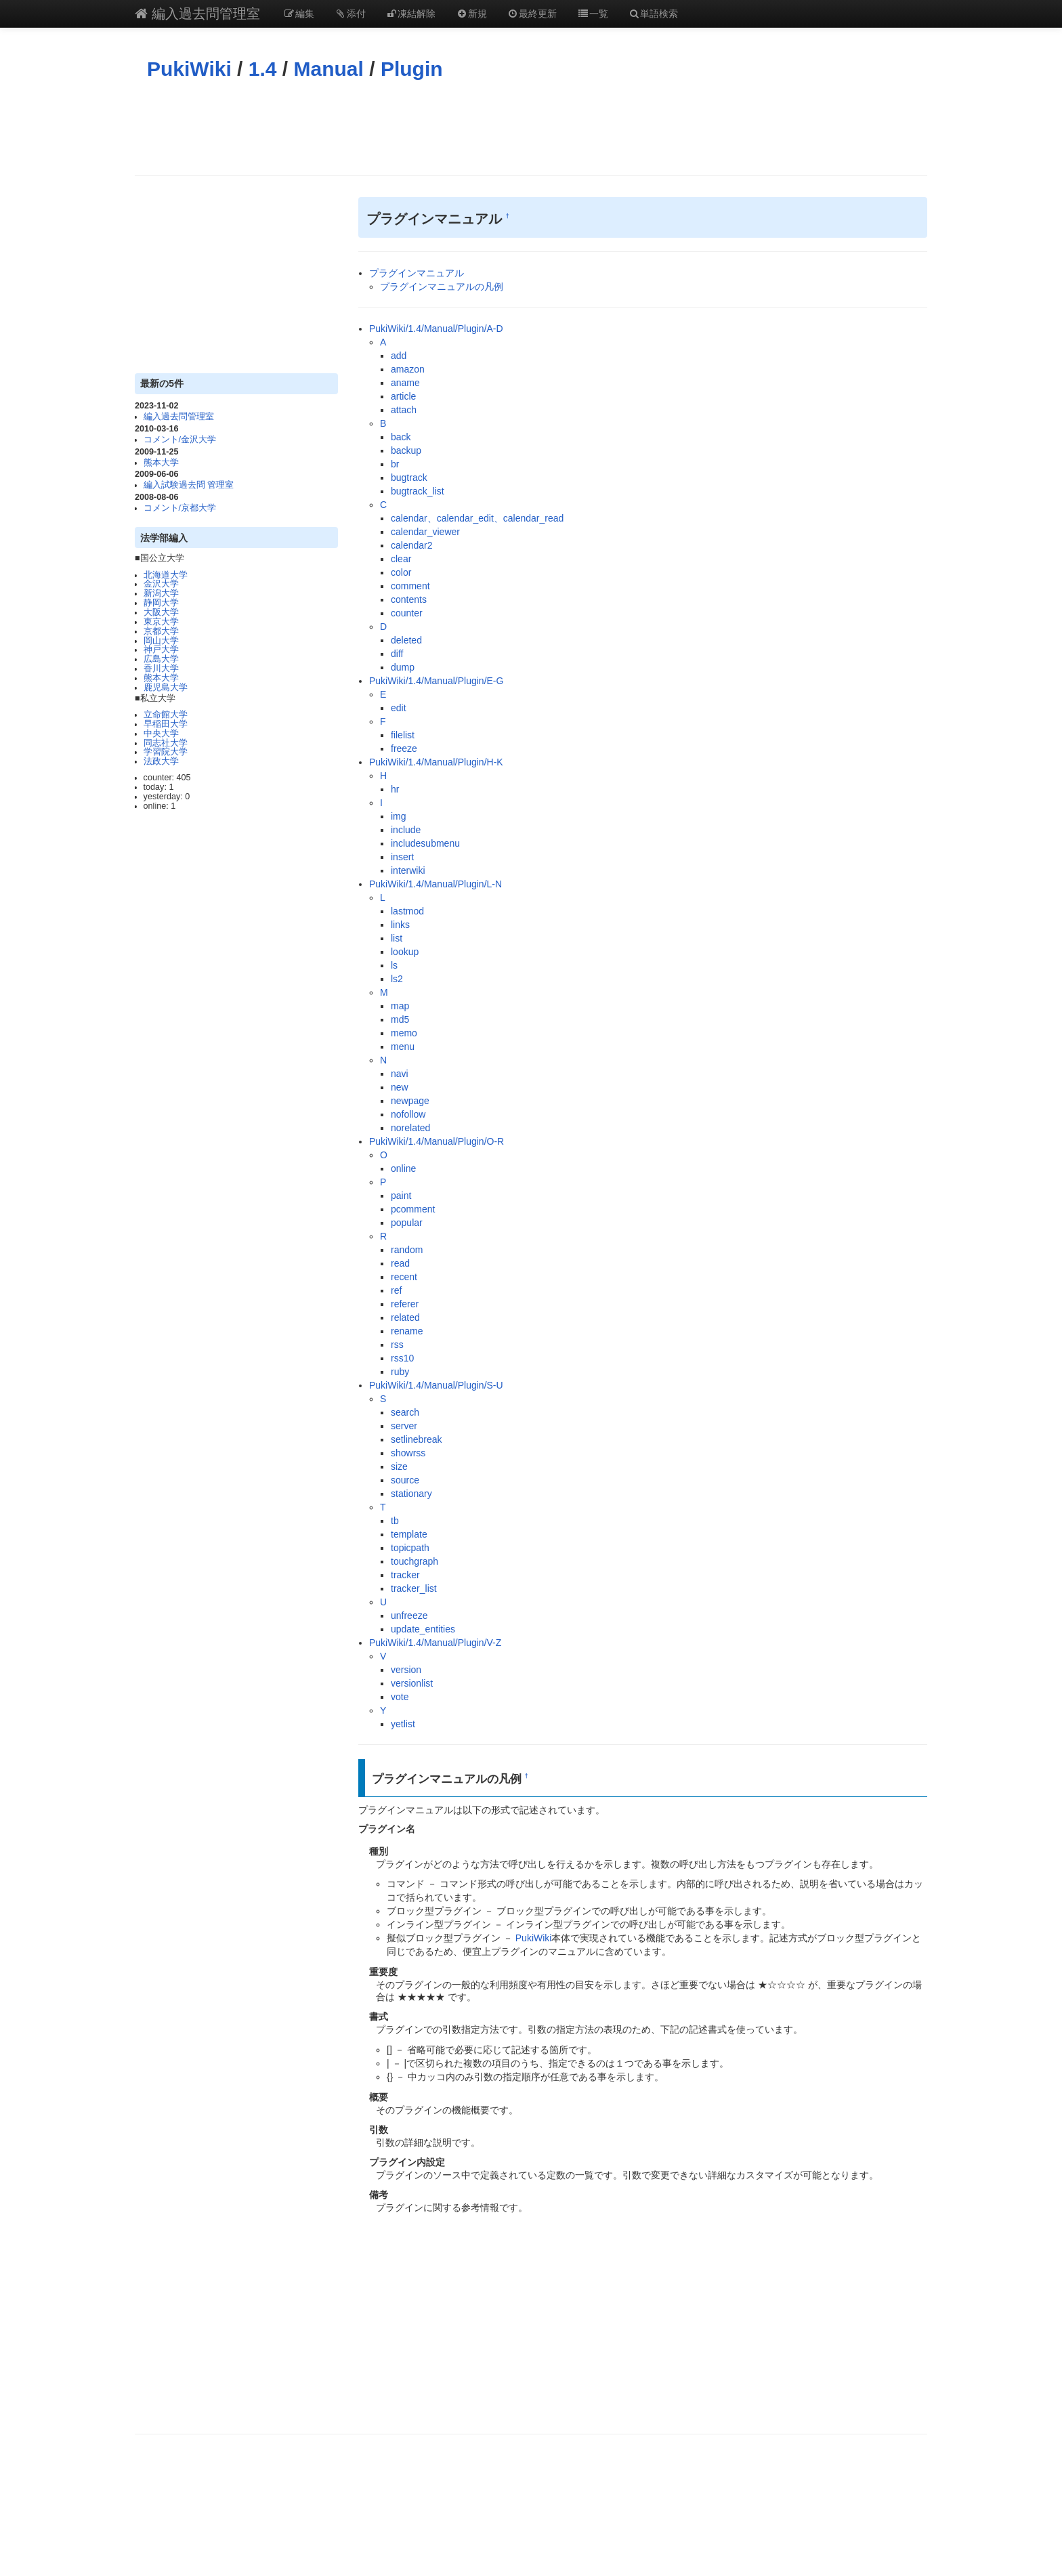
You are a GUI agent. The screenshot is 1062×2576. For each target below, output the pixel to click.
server (404, 1425)
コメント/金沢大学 (180, 439)
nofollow (408, 1114)
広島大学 (161, 659)
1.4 (263, 69)
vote (399, 1696)
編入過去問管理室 (197, 13)
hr (395, 789)
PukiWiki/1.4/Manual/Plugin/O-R (436, 1141)
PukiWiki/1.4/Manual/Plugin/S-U (436, 1385)
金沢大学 (161, 584)
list (396, 938)
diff (397, 653)
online (403, 1168)
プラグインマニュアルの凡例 (441, 286)
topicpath (410, 1547)
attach (404, 409)
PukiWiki (189, 69)
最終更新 (532, 13)
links (400, 924)
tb (395, 1520)
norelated (410, 1127)
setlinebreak (416, 1439)
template (409, 1534)
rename (407, 1331)
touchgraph (414, 1561)
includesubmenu (425, 843)
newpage (410, 1100)
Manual (329, 69)
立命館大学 (166, 714)
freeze (404, 748)
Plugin (412, 69)
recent (404, 1276)
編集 (299, 13)
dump (403, 667)
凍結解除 (411, 13)
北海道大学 (166, 575)
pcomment (413, 1209)
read (400, 1263)
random (407, 1249)
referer (405, 1303)
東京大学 (161, 622)
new (399, 1087)
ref (396, 1290)
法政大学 (161, 761)
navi (399, 1073)
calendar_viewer (425, 531)
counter (407, 613)
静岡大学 (161, 603)
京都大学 (161, 631)
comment (410, 585)
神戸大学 (161, 649)
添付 (350, 13)
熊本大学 (161, 462)
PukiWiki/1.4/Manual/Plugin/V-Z (435, 1642)
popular (407, 1222)
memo (404, 1033)
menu (403, 1046)
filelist (403, 735)
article (403, 396)
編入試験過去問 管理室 (189, 485)
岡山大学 (161, 641)
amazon (408, 369)
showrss (408, 1453)
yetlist (403, 1723)
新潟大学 (161, 593)
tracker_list (414, 1588)
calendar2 (412, 545)
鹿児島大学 (166, 687)
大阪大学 (161, 612)
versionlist (412, 1683)
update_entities (423, 1629)
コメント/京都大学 (180, 508)
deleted (406, 640)
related (405, 1317)
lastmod (407, 911)
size (399, 1466)
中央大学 (161, 733)
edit (398, 707)
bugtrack (409, 477)
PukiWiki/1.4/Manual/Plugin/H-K (436, 762)
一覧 (592, 13)
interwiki (408, 870)
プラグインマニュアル (416, 273)
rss (397, 1344)
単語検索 (654, 13)
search (405, 1412)
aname (405, 382)
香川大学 (161, 668)
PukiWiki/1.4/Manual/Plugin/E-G (436, 680)
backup (406, 450)
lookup (405, 951)
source (405, 1480)
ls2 (397, 978)
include (406, 829)
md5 (400, 1019)
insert (402, 856)
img (398, 816)
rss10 (402, 1358)
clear (401, 558)
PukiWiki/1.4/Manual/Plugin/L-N (435, 884)
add (398, 355)
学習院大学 (166, 752)
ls (394, 965)
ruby (400, 1371)
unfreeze (409, 1615)
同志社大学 (166, 743)
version (406, 1669)
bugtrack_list (417, 491)
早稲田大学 (166, 724)
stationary (411, 1493)
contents (409, 599)
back (401, 436)
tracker (405, 1574)
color (401, 572)
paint (401, 1195)
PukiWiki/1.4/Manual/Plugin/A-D (436, 328)
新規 (471, 13)
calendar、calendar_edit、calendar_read (477, 518)
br (395, 464)
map (400, 1005)
